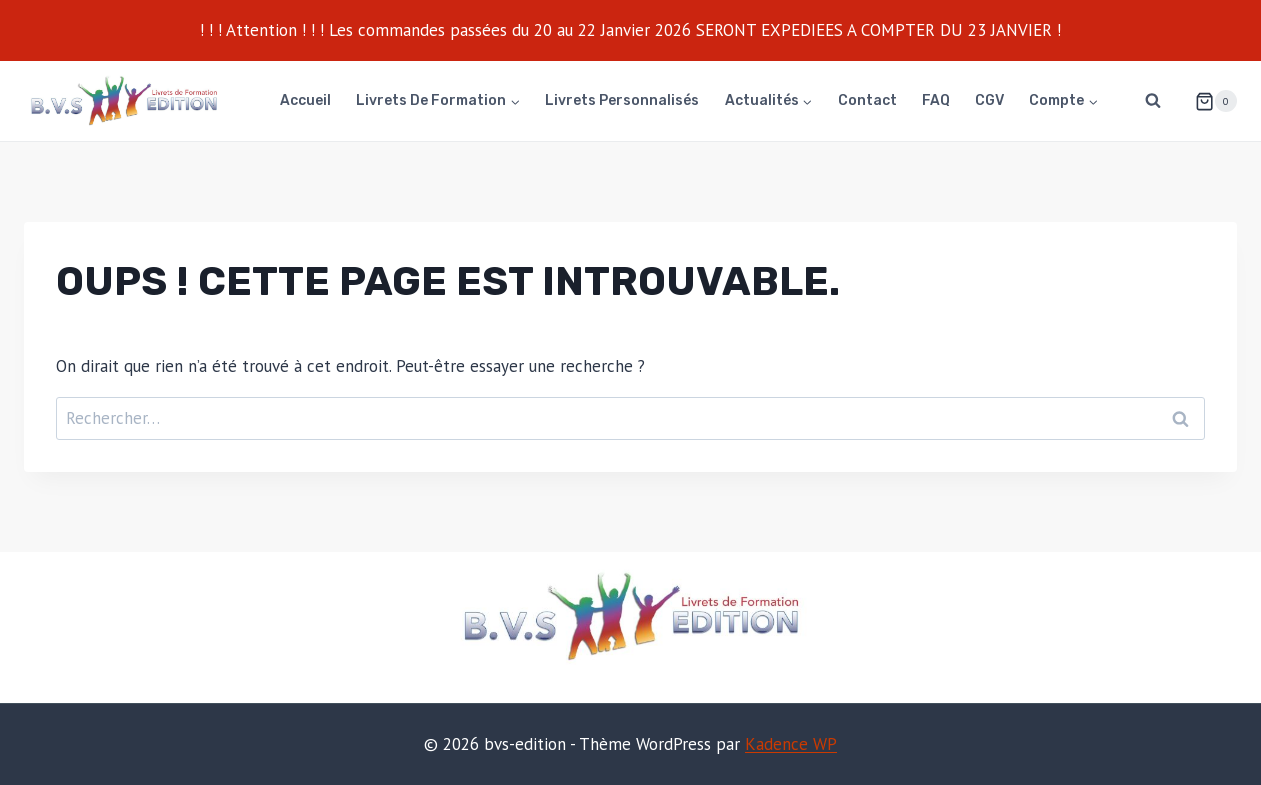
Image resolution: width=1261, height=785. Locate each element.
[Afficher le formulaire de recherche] (1153, 101)
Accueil (305, 100)
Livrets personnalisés (622, 100)
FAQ (936, 100)
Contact (867, 100)
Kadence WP (791, 744)
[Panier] (1208, 101)
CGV (989, 100)
